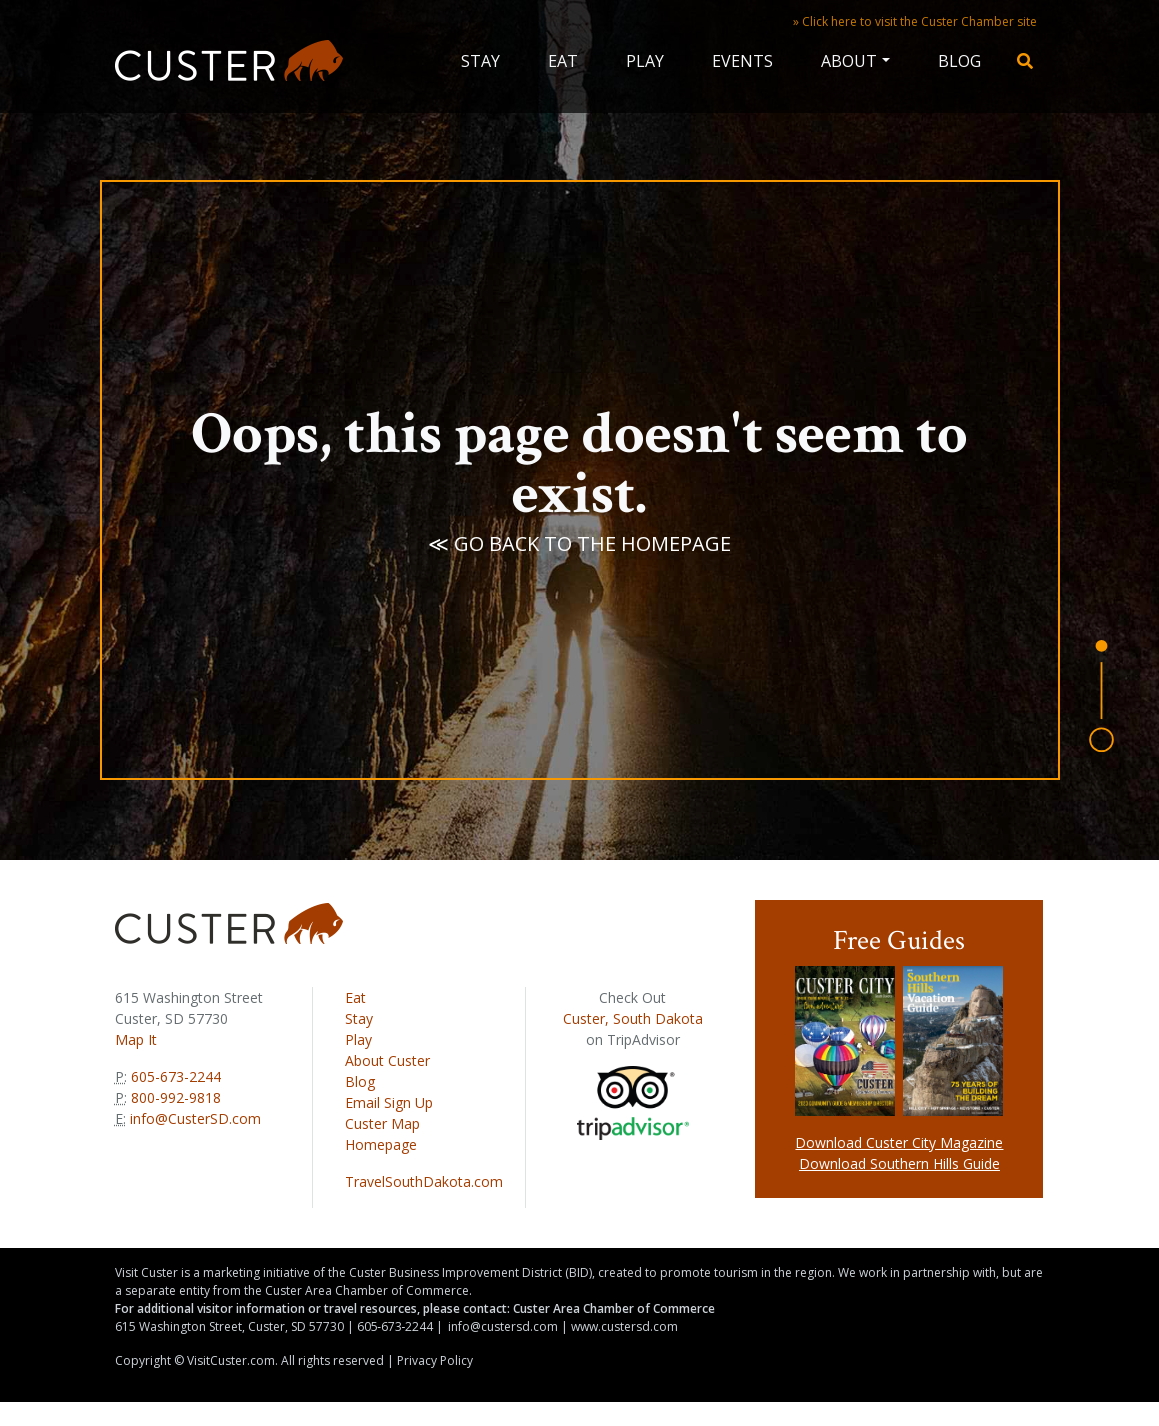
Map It (136, 1039)
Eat (563, 61)
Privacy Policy (435, 1360)
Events (742, 61)
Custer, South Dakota (633, 1018)
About (849, 61)
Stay (480, 61)
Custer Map (382, 1123)
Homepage (381, 1144)
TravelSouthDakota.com (424, 1181)
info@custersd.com (503, 1326)
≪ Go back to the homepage (579, 543)
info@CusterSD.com (195, 1118)
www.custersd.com (624, 1326)
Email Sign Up (389, 1102)
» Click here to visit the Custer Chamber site (915, 21)
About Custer (387, 1060)
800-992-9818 (174, 1097)
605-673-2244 (174, 1076)
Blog (959, 61)
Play (645, 61)
